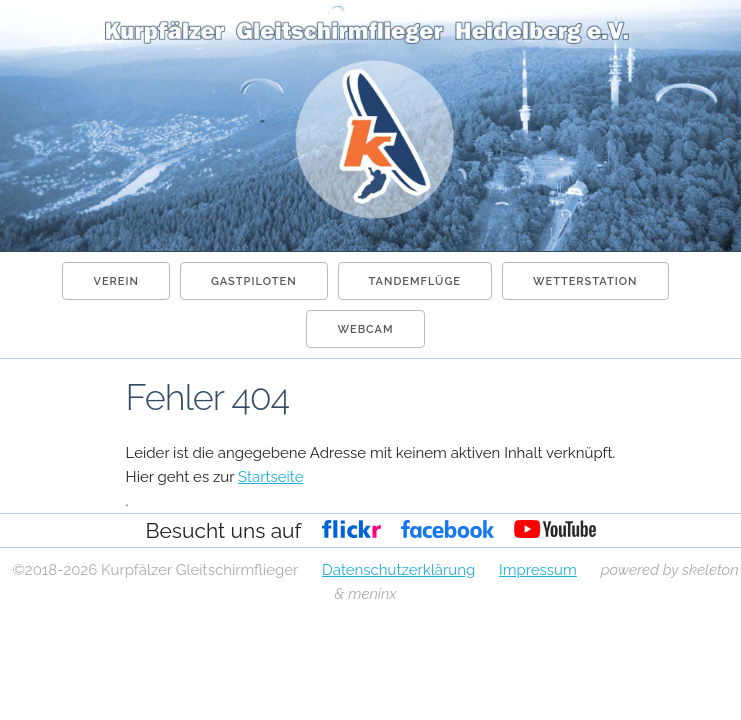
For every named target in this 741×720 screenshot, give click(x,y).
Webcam (365, 329)
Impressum (538, 570)
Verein (115, 281)
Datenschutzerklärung (398, 570)
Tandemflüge (415, 281)
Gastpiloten (254, 281)
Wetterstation (585, 281)
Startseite (270, 477)
